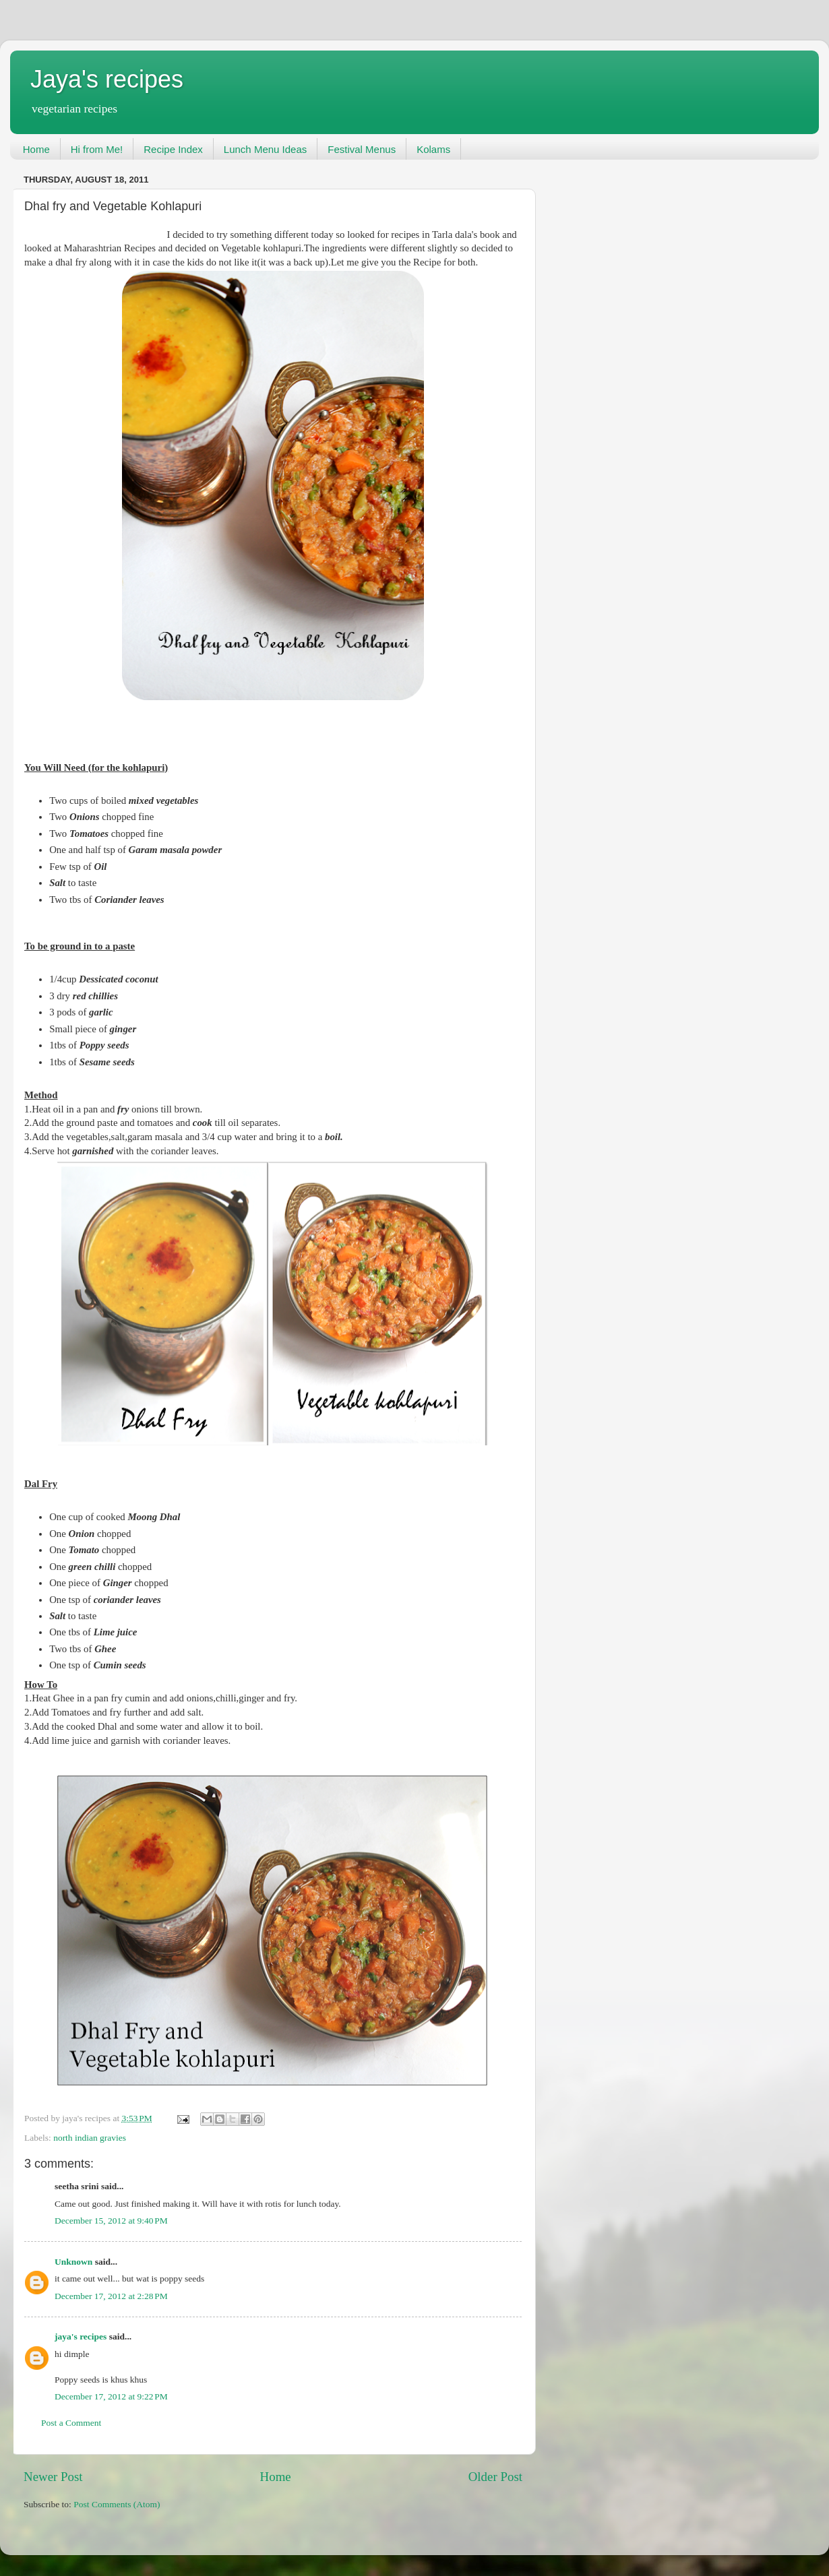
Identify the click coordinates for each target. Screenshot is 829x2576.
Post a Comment (71, 2423)
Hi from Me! (97, 149)
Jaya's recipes (106, 79)
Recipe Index (173, 149)
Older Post (495, 2477)
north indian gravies (89, 2138)
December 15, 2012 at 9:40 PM (111, 2221)
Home (36, 149)
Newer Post (53, 2477)
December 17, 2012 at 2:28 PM (111, 2296)
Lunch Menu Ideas (265, 149)
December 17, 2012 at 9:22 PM (111, 2396)
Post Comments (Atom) (116, 2504)
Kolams (433, 149)
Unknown (73, 2262)
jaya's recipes (80, 2336)
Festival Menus (362, 149)
